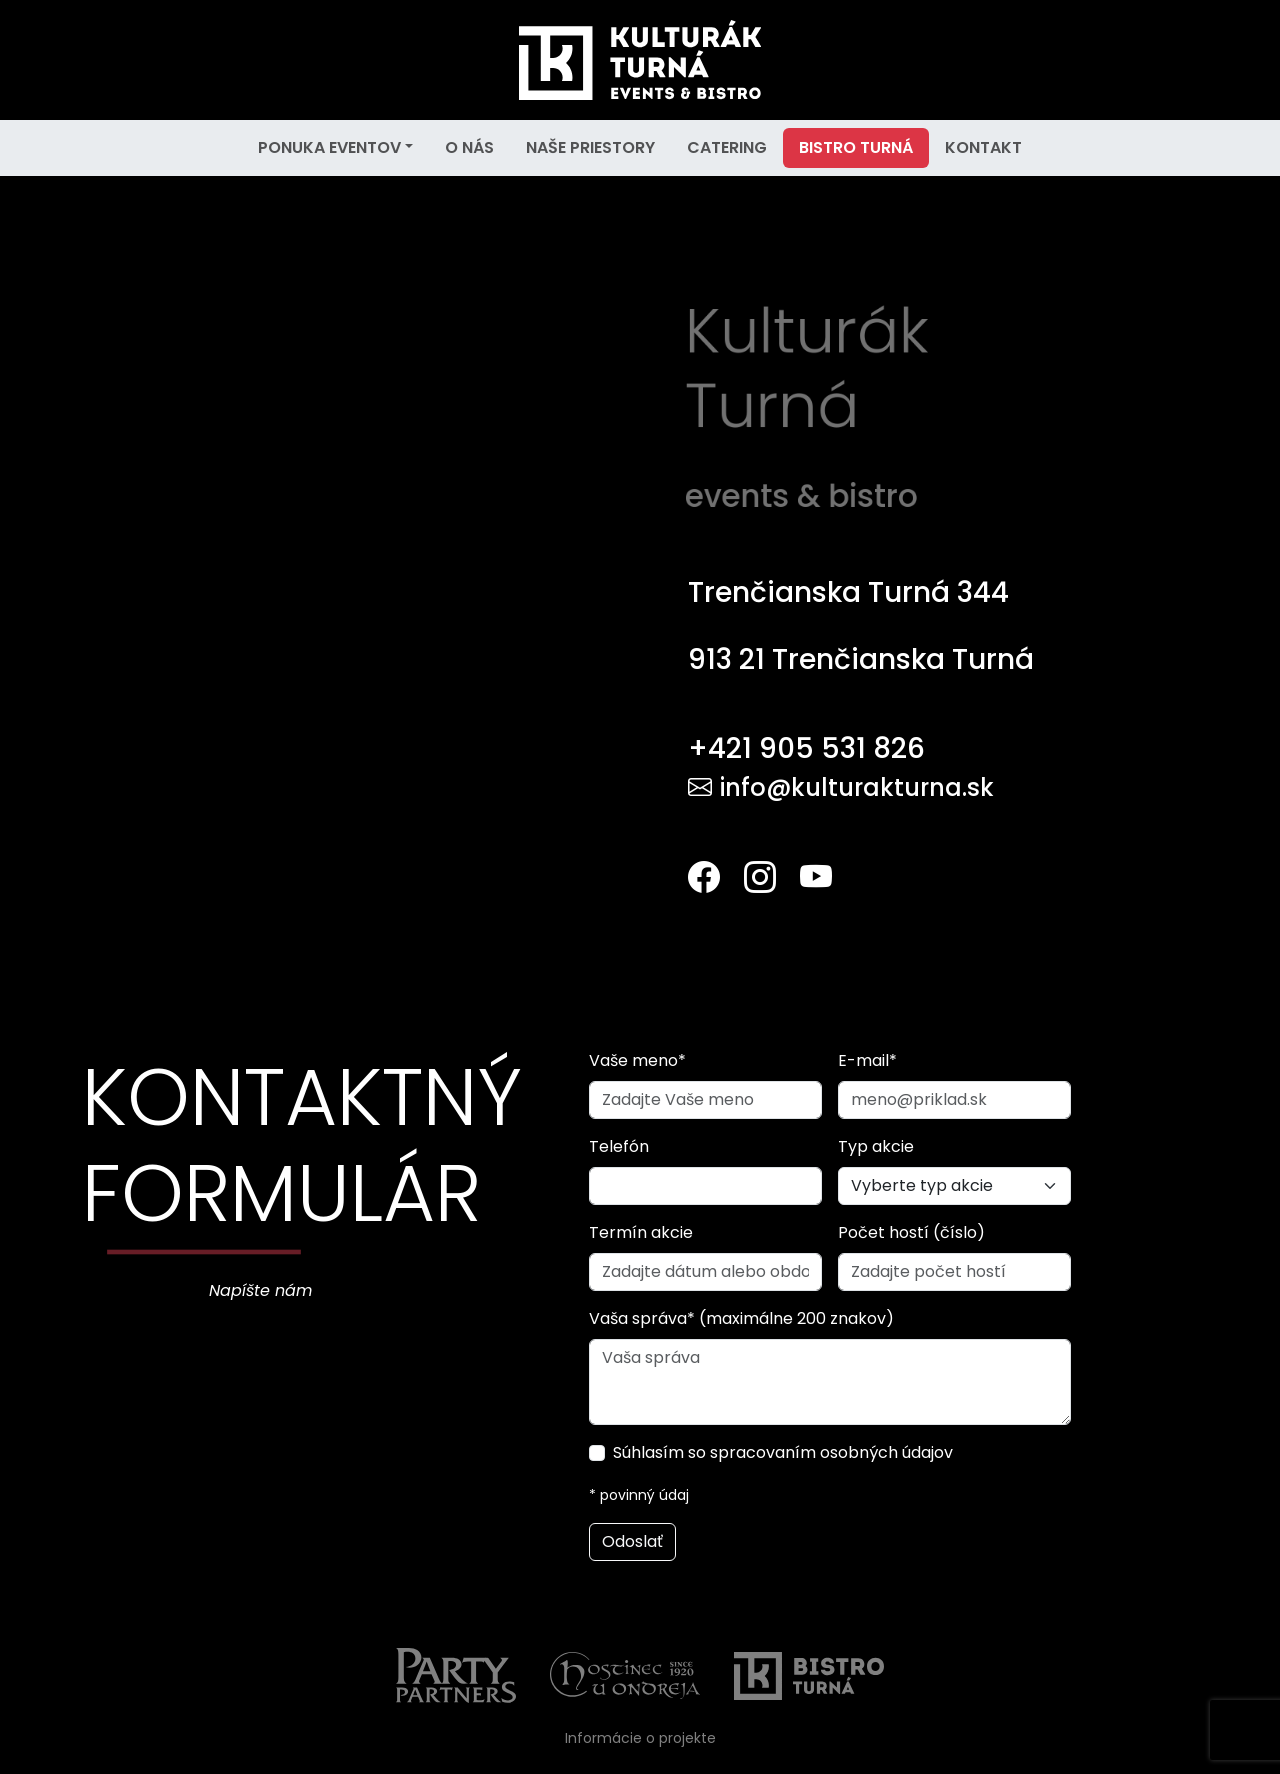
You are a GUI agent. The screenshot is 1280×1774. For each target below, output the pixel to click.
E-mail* (867, 1060)
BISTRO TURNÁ (856, 147)
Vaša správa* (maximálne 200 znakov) (741, 1318)
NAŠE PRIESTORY (590, 147)
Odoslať (632, 1541)
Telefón (619, 1146)
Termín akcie (641, 1232)
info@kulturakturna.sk (841, 787)
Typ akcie (876, 1146)
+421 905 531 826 (806, 748)
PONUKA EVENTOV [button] (329, 147)
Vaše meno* (637, 1060)
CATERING (727, 147)
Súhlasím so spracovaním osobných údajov (783, 1452)
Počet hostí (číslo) (911, 1232)
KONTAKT (983, 147)
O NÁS (469, 147)
